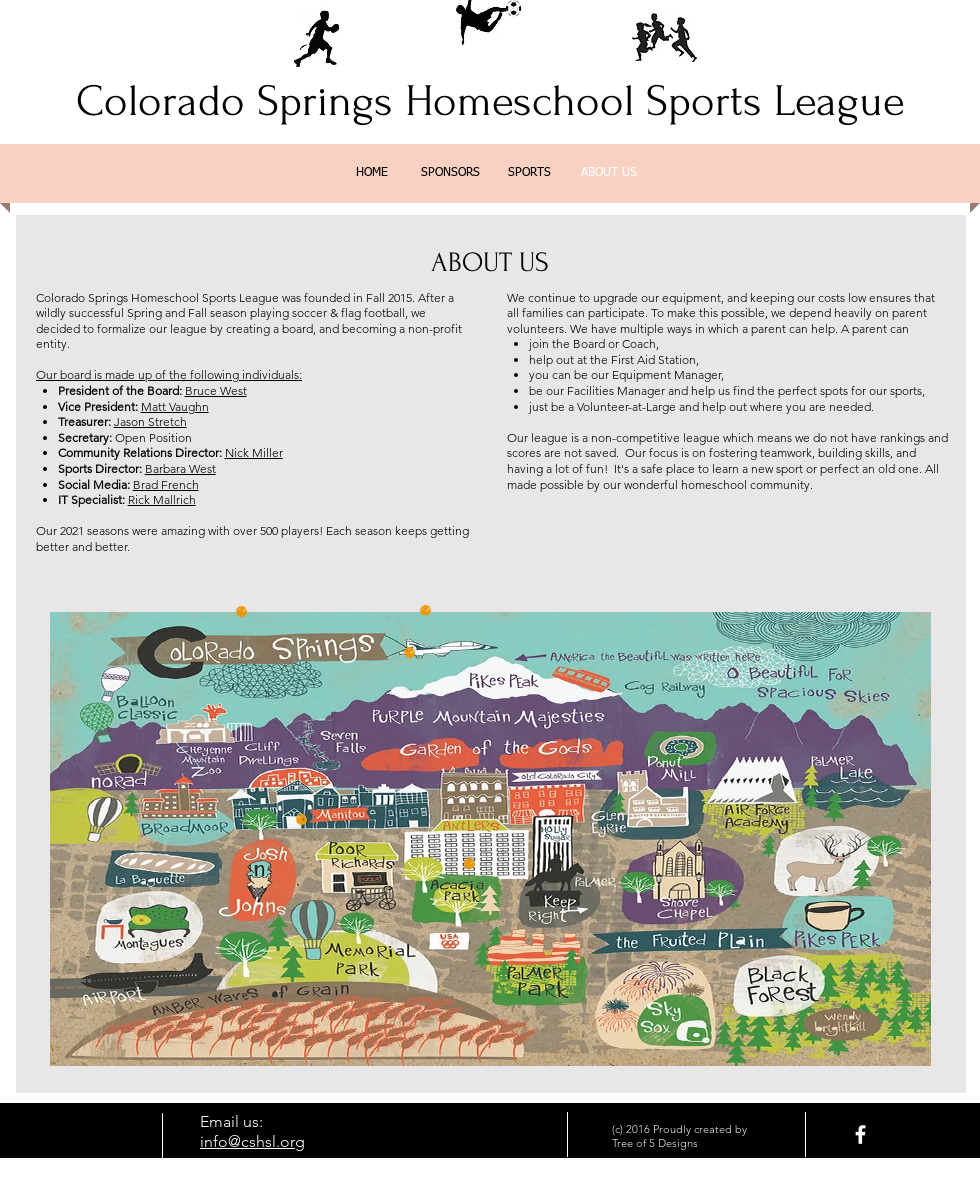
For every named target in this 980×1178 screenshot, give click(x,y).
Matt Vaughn (175, 406)
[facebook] (860, 1134)
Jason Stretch (150, 421)
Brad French (166, 484)
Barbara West (180, 468)
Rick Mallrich (162, 499)
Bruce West (216, 390)
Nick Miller (254, 452)
